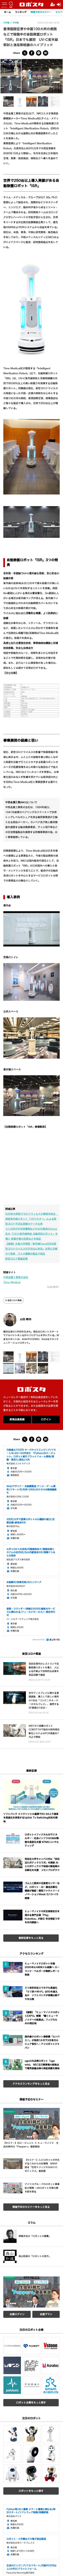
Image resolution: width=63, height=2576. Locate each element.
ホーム (7, 12)
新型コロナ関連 (15, 1300)
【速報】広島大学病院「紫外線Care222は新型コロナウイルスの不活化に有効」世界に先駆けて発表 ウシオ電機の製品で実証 (31, 1249)
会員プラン (46, 2314)
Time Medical (11, 1282)
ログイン (46, 1419)
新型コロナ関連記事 (16, 1258)
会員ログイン (17, 2314)
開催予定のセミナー (41, 12)
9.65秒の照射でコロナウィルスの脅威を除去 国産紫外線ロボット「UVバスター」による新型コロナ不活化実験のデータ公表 (31, 1219)
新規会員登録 (17, 1419)
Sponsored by (39, 1640)
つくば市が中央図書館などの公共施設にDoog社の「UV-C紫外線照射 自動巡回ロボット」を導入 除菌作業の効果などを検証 (31, 1234)
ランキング (21, 12)
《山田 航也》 (53, 1287)
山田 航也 (25, 1319)
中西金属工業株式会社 (15, 1277)
